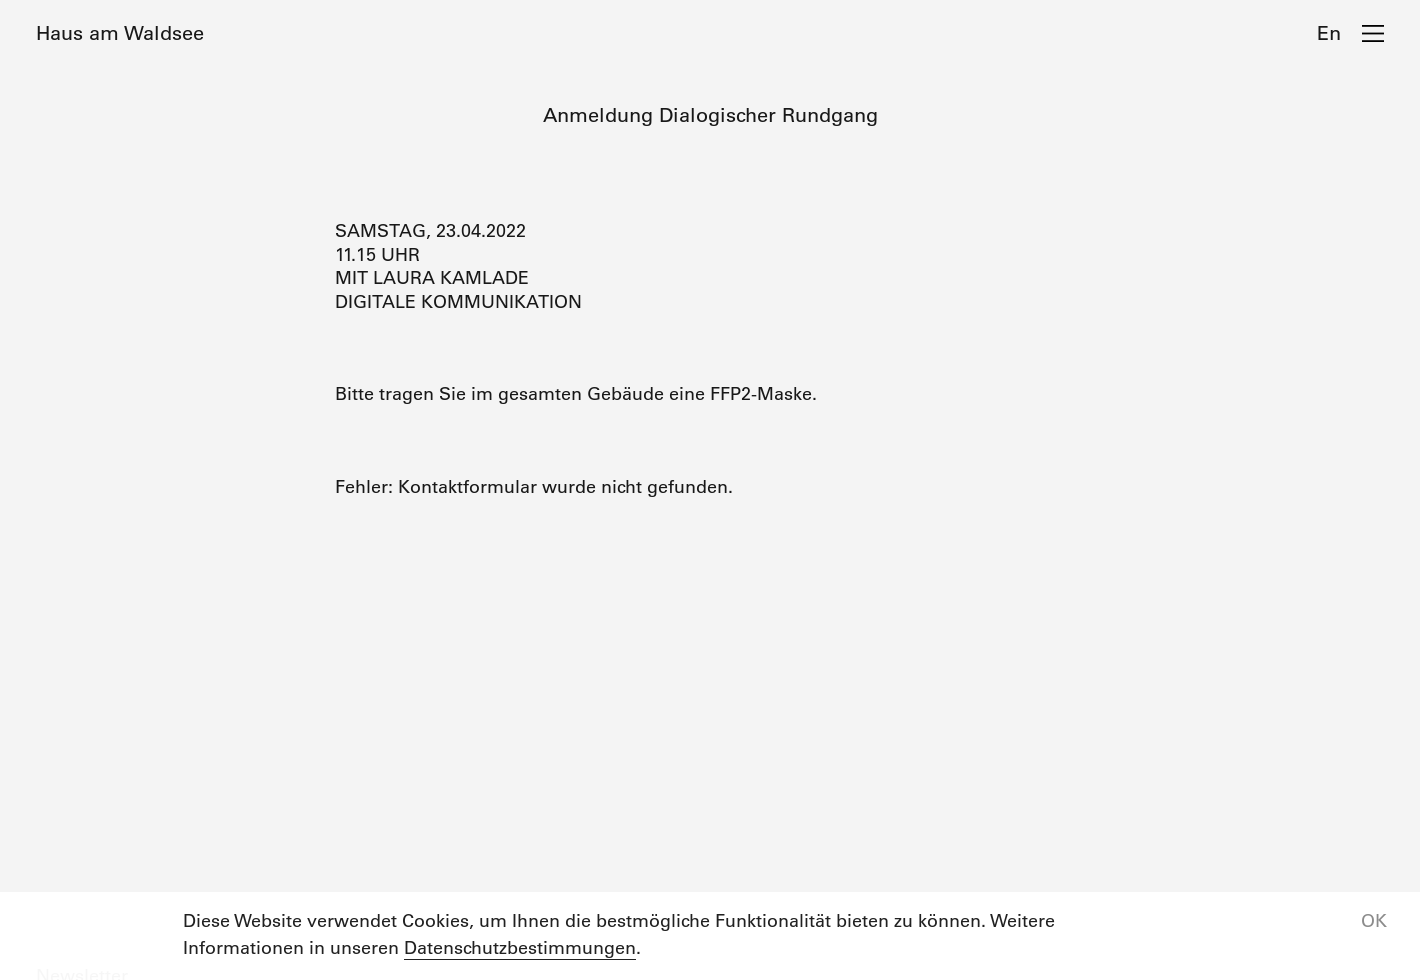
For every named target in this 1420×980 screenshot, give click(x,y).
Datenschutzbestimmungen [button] (520, 948)
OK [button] (1374, 921)
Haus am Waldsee (120, 33)
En (1329, 33)
